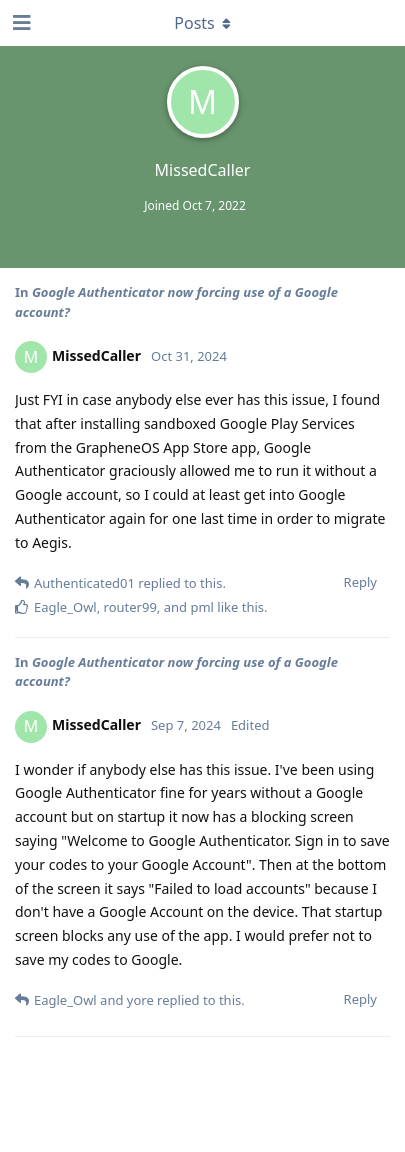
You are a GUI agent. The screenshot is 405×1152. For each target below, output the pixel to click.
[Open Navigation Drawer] (20, 23)
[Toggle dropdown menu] (203, 23)
